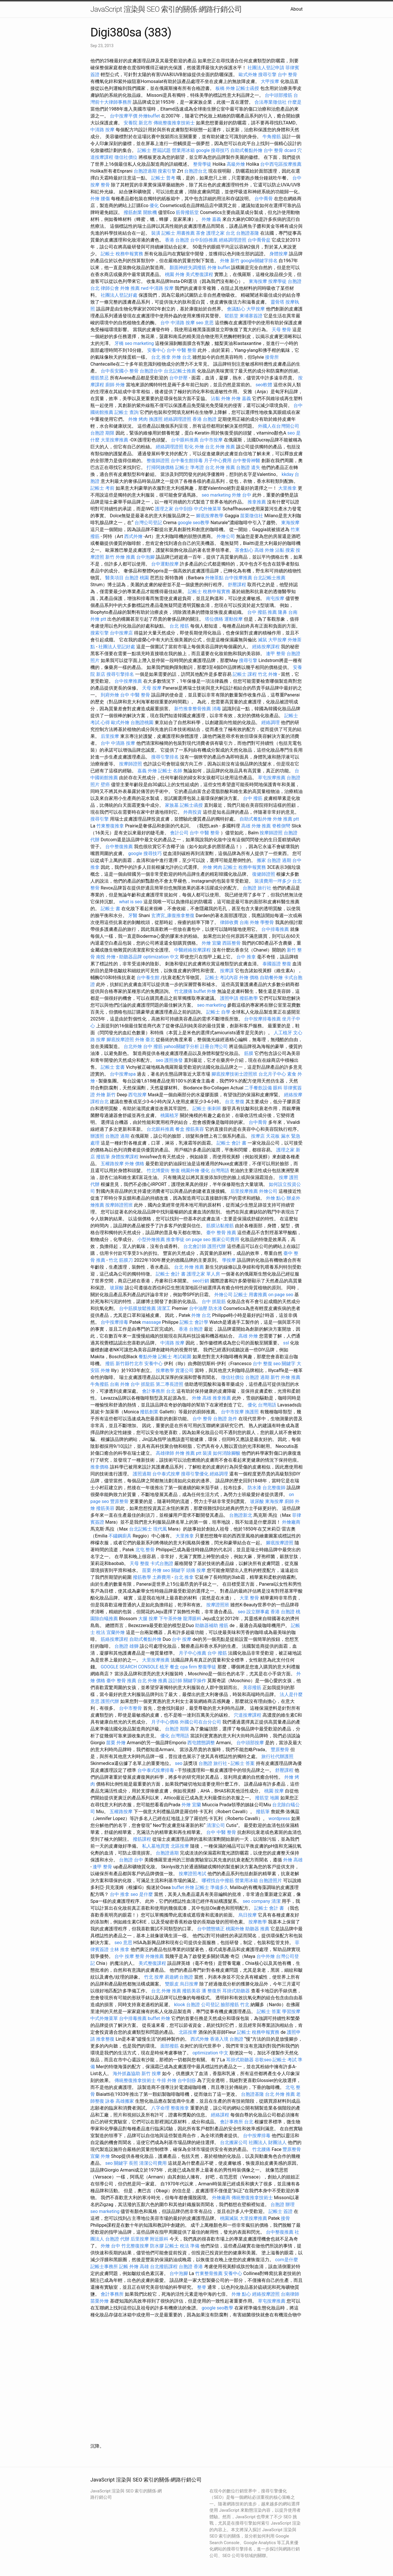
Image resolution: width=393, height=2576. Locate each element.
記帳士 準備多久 (212, 1887)
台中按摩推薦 (238, 577)
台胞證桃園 (142, 722)
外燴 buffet (218, 267)
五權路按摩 (112, 1163)
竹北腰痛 (183, 991)
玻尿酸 (117, 1287)
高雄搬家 (125, 2101)
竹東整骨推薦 (209, 2273)
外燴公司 (226, 536)
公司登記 (210, 2004)
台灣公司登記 (148, 522)
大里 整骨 (249, 1598)
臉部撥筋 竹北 (235, 2004)
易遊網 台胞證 (179, 1977)
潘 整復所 (211, 1991)
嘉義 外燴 (147, 770)
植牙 (164, 1667)
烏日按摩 (247, 1915)
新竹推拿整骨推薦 (192, 708)
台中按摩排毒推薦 (262, 1019)
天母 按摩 (152, 688)
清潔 (276, 1901)
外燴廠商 (291, 1522)
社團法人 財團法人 (268, 2142)
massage (151, 1322)
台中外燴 (265, 1956)
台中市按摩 (211, 440)
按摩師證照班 (119, 1205)
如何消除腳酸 (226, 1453)
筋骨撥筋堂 (187, 212)
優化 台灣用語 (215, 1170)
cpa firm (188, 1667)
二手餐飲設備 (258, 1088)
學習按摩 (291, 2011)
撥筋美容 (195, 1129)
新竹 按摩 (151, 2073)
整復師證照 (158, 460)
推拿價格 (99, 1467)
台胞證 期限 (102, 433)
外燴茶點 (214, 577)
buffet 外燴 (205, 991)
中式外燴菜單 (207, 509)
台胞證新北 (240, 1515)
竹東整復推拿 (110, 826)
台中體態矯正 (211, 1928)
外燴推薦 (154, 1956)
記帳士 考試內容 (221, 977)
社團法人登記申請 (266, 67)
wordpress (279, 1818)
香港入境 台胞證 (226, 2039)
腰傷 (105, 198)
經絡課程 (220, 2115)
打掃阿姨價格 (160, 467)
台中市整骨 (130, 1708)
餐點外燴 (148, 1356)
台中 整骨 (287, 74)
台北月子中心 (272, 1074)
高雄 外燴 (264, 550)
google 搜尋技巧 (212, 150)
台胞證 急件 (225, 1418)
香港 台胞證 (177, 240)
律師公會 (110, 288)
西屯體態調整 (201, 1742)
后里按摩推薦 (244, 1191)
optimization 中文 (161, 957)
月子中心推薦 (192, 1653)
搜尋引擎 (267, 74)
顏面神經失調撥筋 (188, 267)
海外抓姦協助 (126, 2073)
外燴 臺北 (145, 1039)
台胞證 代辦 (117, 2239)
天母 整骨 (281, 329)
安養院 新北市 (138, 123)
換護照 (156, 419)
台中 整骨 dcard (280, 150)
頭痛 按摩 (196, 1570)
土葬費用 (161, 1577)
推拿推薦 (257, 502)
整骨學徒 (202, 164)
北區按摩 (180, 1846)
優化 (154, 205)
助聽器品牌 (130, 957)
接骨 (285, 2218)
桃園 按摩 (274, 1791)
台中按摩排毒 (114, 1322)
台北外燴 (133, 1046)
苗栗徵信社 (251, 515)
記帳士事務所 (104, 2266)
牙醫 (132, 915)
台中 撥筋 (252, 798)
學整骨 (267, 922)
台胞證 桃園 (137, 577)
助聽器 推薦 (257, 1928)
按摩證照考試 (192, 1873)
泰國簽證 (271, 963)
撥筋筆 (103, 1156)
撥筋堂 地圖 (267, 1798)
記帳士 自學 (218, 1012)
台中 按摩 (181, 1639)
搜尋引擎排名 (120, 674)
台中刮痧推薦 (204, 240)
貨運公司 (184, 1370)
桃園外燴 (190, 1170)
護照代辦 (216, 1246)
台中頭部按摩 (250, 1742)
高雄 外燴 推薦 (256, 826)
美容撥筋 (252, 1687)
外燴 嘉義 (211, 219)
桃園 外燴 (174, 274)
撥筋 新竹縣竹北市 (124, 1363)
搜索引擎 (167, 171)
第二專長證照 (169, 1384)
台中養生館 (148, 977)
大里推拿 (287, 488)
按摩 (283, 1177)
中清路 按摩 (102, 129)
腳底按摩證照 (120, 1039)
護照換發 (173, 1060)
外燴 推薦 (130, 288)
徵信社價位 (125, 157)
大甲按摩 (270, 81)
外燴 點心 (275, 1198)
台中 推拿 (246, 957)
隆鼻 (282, 612)
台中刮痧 (183, 509)
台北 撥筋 (179, 626)
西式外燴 (133, 536)
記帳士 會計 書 (231, 1143)
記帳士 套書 (113, 1067)
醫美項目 (114, 577)
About (296, 9)
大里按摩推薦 (114, 440)
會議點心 (236, 309)
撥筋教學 (249, 998)
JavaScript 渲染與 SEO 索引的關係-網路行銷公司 (166, 9)
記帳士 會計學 (194, 1322)
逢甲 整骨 (275, 653)
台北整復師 (273, 1487)
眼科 (277, 1088)
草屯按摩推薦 (271, 777)
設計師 (175, 1680)
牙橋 (119, 343)
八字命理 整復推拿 (170, 2108)
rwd (145, 288)
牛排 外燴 (166, 2080)
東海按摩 (258, 281)
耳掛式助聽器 (236, 1991)
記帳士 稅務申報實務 (122, 253)
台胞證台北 (195, 171)
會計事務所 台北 (158, 1391)
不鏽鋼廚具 (119, 1536)
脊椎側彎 (281, 826)
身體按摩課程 (125, 1156)
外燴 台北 (181, 357)
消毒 (216, 708)
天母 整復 (139, 1563)
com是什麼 (286, 2259)
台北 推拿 (161, 357)
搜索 (290, 550)
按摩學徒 (277, 281)
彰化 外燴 (194, 446)
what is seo (130, 901)
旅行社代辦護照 (277, 1756)
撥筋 (223, 1625)
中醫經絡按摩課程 (192, 950)
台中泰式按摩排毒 (155, 1770)
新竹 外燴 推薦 (120, 557)
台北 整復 (234, 1101)
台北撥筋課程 (164, 2266)
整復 (286, 963)
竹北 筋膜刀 (121, 1260)
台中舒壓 (178, 378)
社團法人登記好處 (119, 295)
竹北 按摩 (154, 1977)
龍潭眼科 (192, 1618)
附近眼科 (159, 2239)
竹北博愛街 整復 (163, 1170)
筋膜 (248, 1053)
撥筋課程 (142, 1839)
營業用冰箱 (183, 150)
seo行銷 (200, 1281)
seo (159, 1060)
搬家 (261, 860)
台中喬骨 (263, 198)
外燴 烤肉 (138, 419)
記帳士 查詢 (126, 412)
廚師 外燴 (115, 384)
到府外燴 (110, 695)
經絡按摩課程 (266, 646)
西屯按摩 (137, 1094)
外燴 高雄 (201, 1398)
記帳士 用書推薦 (178, 233)
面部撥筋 (169, 2046)
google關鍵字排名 (259, 260)
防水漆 (215, 1308)
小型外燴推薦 (151, 1239)
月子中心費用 (217, 460)
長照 (133, 2163)
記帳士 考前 (102, 488)
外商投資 (192, 812)
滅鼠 (262, 639)
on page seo (198, 1239)
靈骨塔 (277, 302)
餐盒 (179, 1129)
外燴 (95, 198)
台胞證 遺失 (248, 467)
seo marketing (139, 343)
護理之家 (164, 509)
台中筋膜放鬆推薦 (137, 1308)
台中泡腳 (145, 557)
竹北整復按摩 (135, 2246)
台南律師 (290, 2294)
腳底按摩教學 (209, 515)
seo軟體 (264, 384)
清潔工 (164, 1308)
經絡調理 (270, 722)
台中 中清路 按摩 (177, 322)
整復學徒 (207, 1667)
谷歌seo (263, 2059)
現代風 (160, 1529)
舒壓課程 (237, 584)
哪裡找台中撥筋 (218, 1880)
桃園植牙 (169, 1115)
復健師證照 (263, 874)
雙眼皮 (172, 1984)
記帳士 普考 (163, 178)
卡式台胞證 (161, 1563)
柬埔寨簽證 (251, 316)
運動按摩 (233, 619)
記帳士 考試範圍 (174, 1356)
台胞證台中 (151, 371)
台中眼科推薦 (185, 440)
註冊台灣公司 (214, 1046)
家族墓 (172, 805)
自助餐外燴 (271, 977)
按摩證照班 (217, 1605)
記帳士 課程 (245, 674)
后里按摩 (110, 736)
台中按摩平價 (123, 116)
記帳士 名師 (170, 770)
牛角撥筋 (271, 136)
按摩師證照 (130, 764)
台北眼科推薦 (160, 1129)
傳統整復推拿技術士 (174, 123)
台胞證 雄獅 (126, 1646)
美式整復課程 (199, 274)
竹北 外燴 (267, 674)
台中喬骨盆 (259, 240)
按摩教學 (165, 1370)
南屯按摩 (275, 598)
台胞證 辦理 (283, 2204)
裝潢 (155, 233)
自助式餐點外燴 (246, 150)
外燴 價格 (249, 977)
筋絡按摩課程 (114, 1639)
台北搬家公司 (234, 2142)
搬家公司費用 (225, 1239)
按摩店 (258, 1136)
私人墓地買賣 (156, 1846)
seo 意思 (205, 322)
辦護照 (97, 1136)
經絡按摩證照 (266, 2294)
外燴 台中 (241, 495)
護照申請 (229, 998)
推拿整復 (105, 2039)
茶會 (200, 233)
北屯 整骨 (145, 1549)
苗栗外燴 (99, 2301)
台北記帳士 (140, 1529)
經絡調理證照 (232, 240)
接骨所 (272, 357)
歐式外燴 (248, 74)
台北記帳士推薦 (180, 371)
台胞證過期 (145, 171)
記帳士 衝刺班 (206, 1108)
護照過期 (142, 1474)
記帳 (123, 2266)
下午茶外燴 (170, 1618)
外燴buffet (149, 116)
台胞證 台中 (131, 1860)
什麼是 (294, 102)
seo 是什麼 (142, 1894)
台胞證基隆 (247, 233)
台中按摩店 (121, 633)
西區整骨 (231, 943)
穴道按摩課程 (247, 1715)
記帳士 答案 (243, 1763)
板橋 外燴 (225, 88)
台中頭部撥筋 (278, 95)
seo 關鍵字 (284, 1363)
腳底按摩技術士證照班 (234, 1074)
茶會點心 (244, 550)
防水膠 (157, 2246)
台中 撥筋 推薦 (262, 612)
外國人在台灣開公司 (278, 426)
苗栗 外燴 (152, 1570)
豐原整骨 (119, 1501)
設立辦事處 (257, 1611)
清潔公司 (216, 1825)
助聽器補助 (206, 1625)
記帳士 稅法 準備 (182, 2246)
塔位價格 (214, 619)
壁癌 (105, 784)
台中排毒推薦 (275, 929)
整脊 (201, 2287)
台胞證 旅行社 (257, 888)
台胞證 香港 (191, 2266)
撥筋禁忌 (99, 378)
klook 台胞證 (187, 2004)
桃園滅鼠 (229, 2218)
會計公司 (179, 832)
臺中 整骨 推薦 (221, 1232)
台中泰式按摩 (166, 1474)
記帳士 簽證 (281, 2211)
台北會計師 (194, 1246)
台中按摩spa (123, 1074)
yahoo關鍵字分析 (181, 1046)
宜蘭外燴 (115, 1632)
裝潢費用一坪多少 (272, 881)
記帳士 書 (110, 908)
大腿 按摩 (148, 1618)
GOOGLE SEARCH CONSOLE (129, 1667)
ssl (286, 1343)
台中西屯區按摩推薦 (280, 164)
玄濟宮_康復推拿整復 (172, 915)
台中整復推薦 (119, 846)
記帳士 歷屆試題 (154, 150)
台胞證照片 (270, 1880)
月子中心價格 (165, 1722)
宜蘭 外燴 (100, 2156)
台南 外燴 (249, 922)
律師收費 (229, 922)
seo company (256, 1901)
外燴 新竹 (230, 260)
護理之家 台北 (220, 233)
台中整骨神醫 (246, 460)
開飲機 (150, 212)
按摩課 (227, 970)
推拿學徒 (175, 1239)
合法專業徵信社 (270, 102)
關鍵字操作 (194, 1680)
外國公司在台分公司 (200, 1722)
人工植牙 (283, 1032)
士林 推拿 (119, 1949)
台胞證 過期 (279, 860)
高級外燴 (236, 164)
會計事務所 (112, 2294)
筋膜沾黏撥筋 (220, 1225)
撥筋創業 (133, 212)
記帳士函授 (247, 88)
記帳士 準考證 (189, 467)
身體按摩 (278, 253)
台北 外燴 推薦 (220, 446)
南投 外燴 (106, 957)
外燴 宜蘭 (211, 943)
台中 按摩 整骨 (129, 1956)
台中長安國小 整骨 (120, 371)
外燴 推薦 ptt (286, 819)
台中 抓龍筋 (214, 1301)
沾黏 (215, 398)
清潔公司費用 (153, 2163)
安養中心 (156, 350)
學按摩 (229, 1260)
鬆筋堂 (231, 316)
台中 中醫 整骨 (181, 350)
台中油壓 (198, 1308)
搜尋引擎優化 (195, 1474)
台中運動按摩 (165, 564)
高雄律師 (165, 1453)
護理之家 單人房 (203, 1274)
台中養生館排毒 (187, 460)
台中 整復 (262, 1363)
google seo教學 (193, 522)
